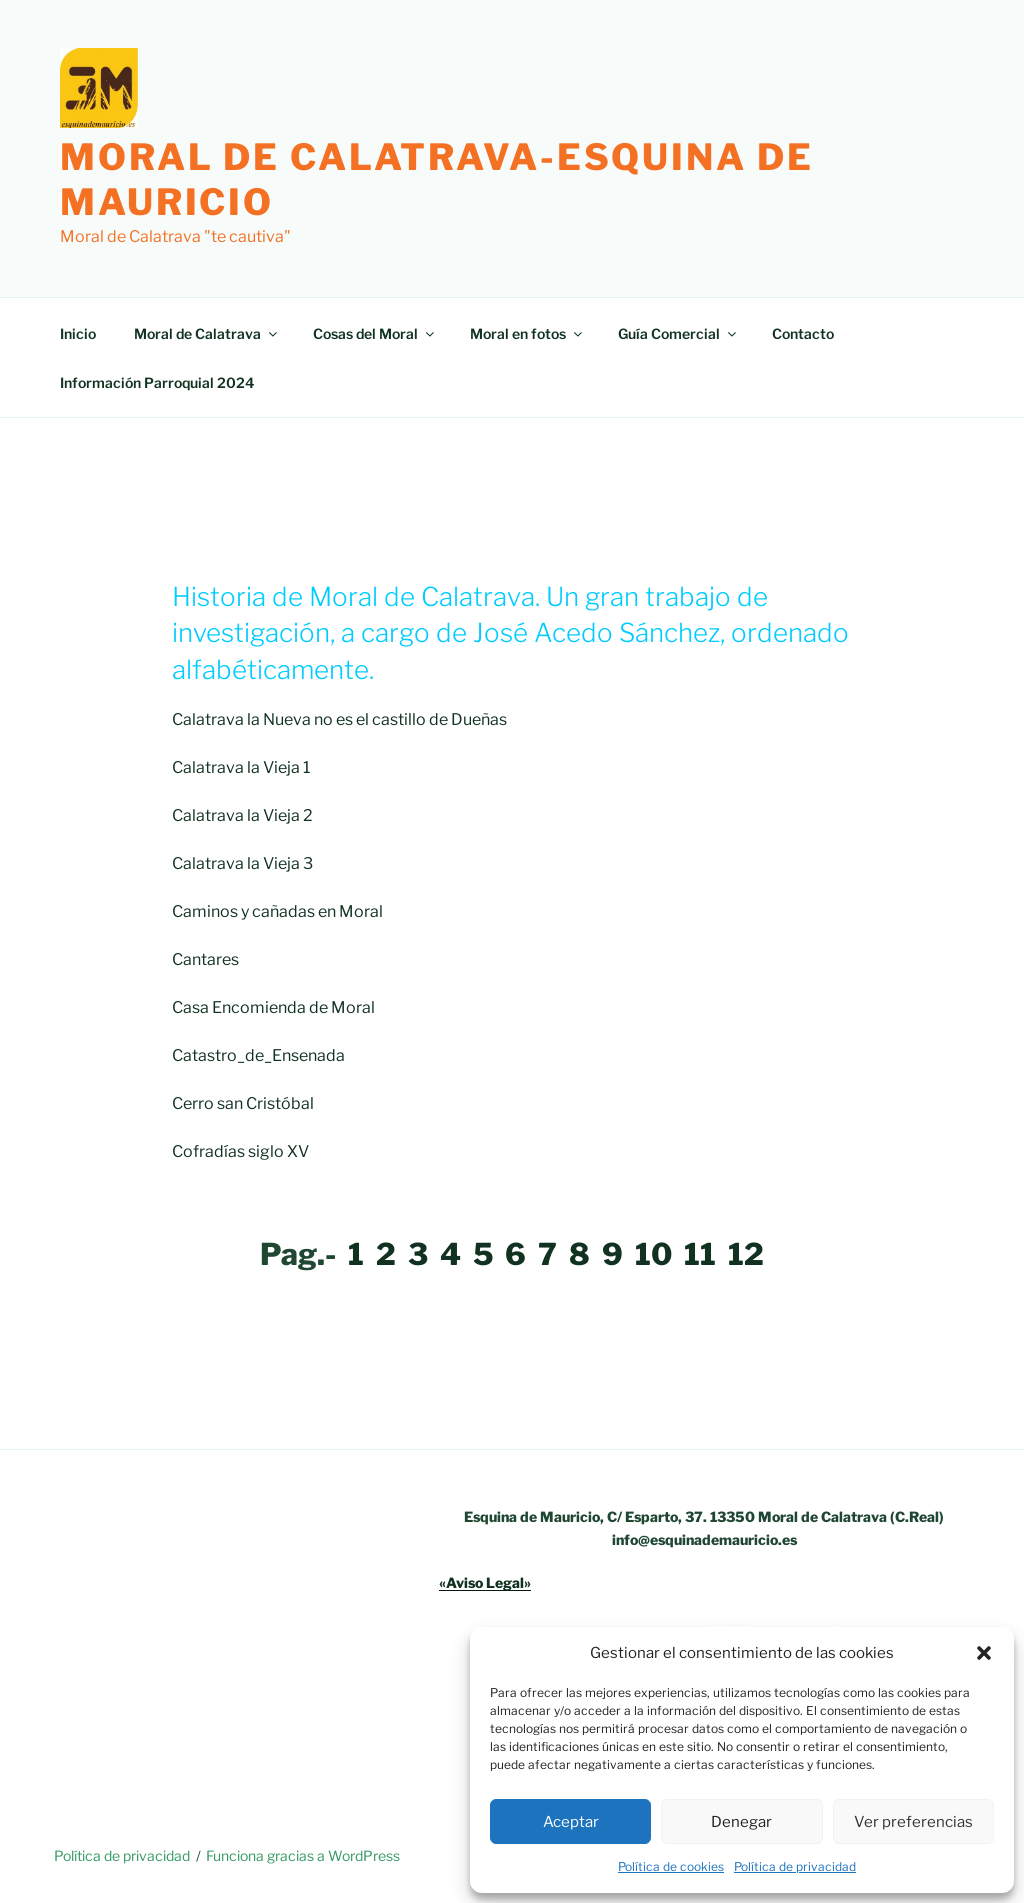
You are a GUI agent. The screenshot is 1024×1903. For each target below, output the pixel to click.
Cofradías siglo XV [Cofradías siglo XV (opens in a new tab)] (240, 1151)
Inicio (78, 333)
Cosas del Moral (375, 333)
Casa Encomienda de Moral (273, 1007)
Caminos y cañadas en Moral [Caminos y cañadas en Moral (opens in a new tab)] (277, 911)
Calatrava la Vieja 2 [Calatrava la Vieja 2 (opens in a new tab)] (242, 815)
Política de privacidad (795, 1866)
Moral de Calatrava (207, 333)
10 (653, 1254)
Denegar (741, 1822)
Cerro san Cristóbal (243, 1103)
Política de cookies (671, 1866)
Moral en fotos (527, 333)
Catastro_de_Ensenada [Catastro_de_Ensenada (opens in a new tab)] (258, 1055)
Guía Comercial (678, 333)
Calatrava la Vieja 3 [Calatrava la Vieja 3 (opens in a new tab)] (242, 863)
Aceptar (571, 1822)
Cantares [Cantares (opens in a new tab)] (205, 959)
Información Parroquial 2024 (157, 382)
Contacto (803, 333)
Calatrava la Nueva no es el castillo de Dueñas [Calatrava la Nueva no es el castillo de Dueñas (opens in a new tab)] (339, 719)
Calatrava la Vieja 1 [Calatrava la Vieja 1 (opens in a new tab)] (241, 767)
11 (700, 1254)
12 (746, 1254)
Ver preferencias (913, 1822)
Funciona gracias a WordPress (303, 1855)
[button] (984, 1653)
